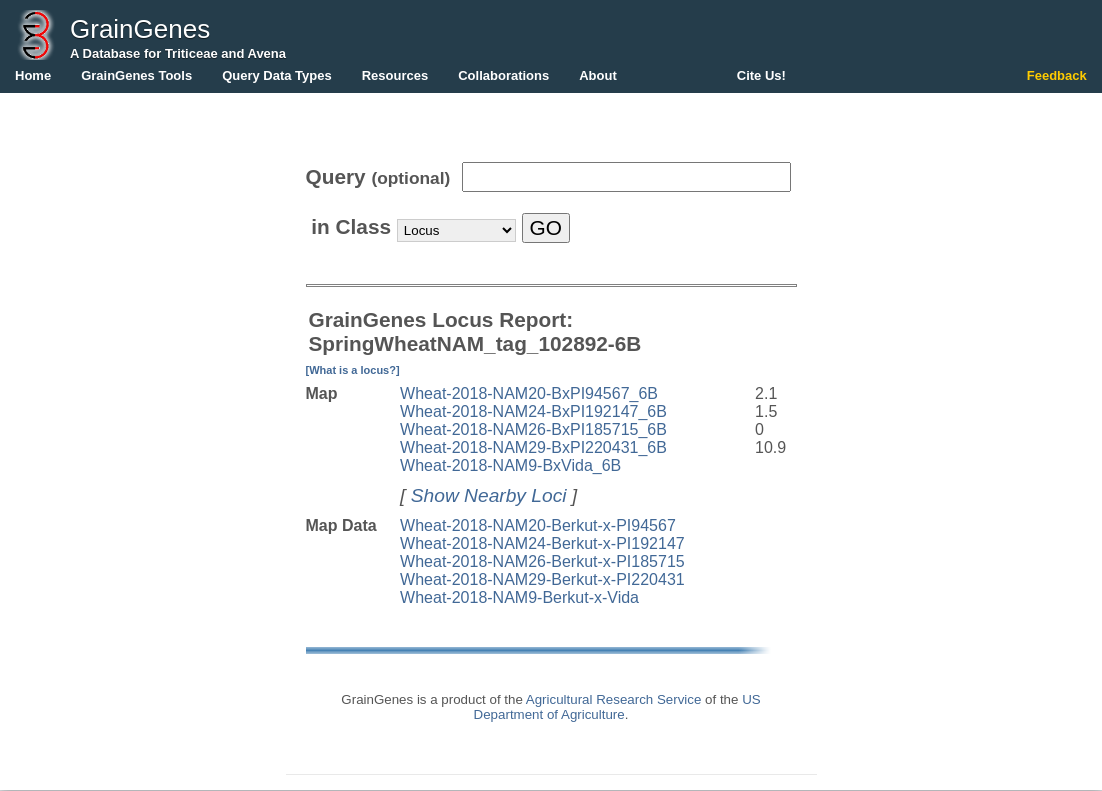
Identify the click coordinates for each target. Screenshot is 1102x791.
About (598, 75)
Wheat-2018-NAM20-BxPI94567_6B (529, 393)
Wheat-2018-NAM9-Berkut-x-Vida (519, 597)
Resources (395, 75)
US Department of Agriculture (617, 707)
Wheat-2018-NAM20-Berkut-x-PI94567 (538, 525)
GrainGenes (140, 29)
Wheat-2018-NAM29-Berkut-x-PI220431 (542, 579)
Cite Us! (761, 75)
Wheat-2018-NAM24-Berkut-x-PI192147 (542, 543)
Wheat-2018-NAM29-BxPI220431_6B (533, 447)
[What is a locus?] (353, 370)
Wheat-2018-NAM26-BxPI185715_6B (533, 429)
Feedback (1057, 75)
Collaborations (503, 75)
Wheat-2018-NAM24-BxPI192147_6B (533, 411)
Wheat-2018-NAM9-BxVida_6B (510, 465)
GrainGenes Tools (136, 75)
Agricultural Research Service (614, 699)
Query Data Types (277, 75)
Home (33, 75)
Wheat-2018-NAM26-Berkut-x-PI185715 (542, 561)
